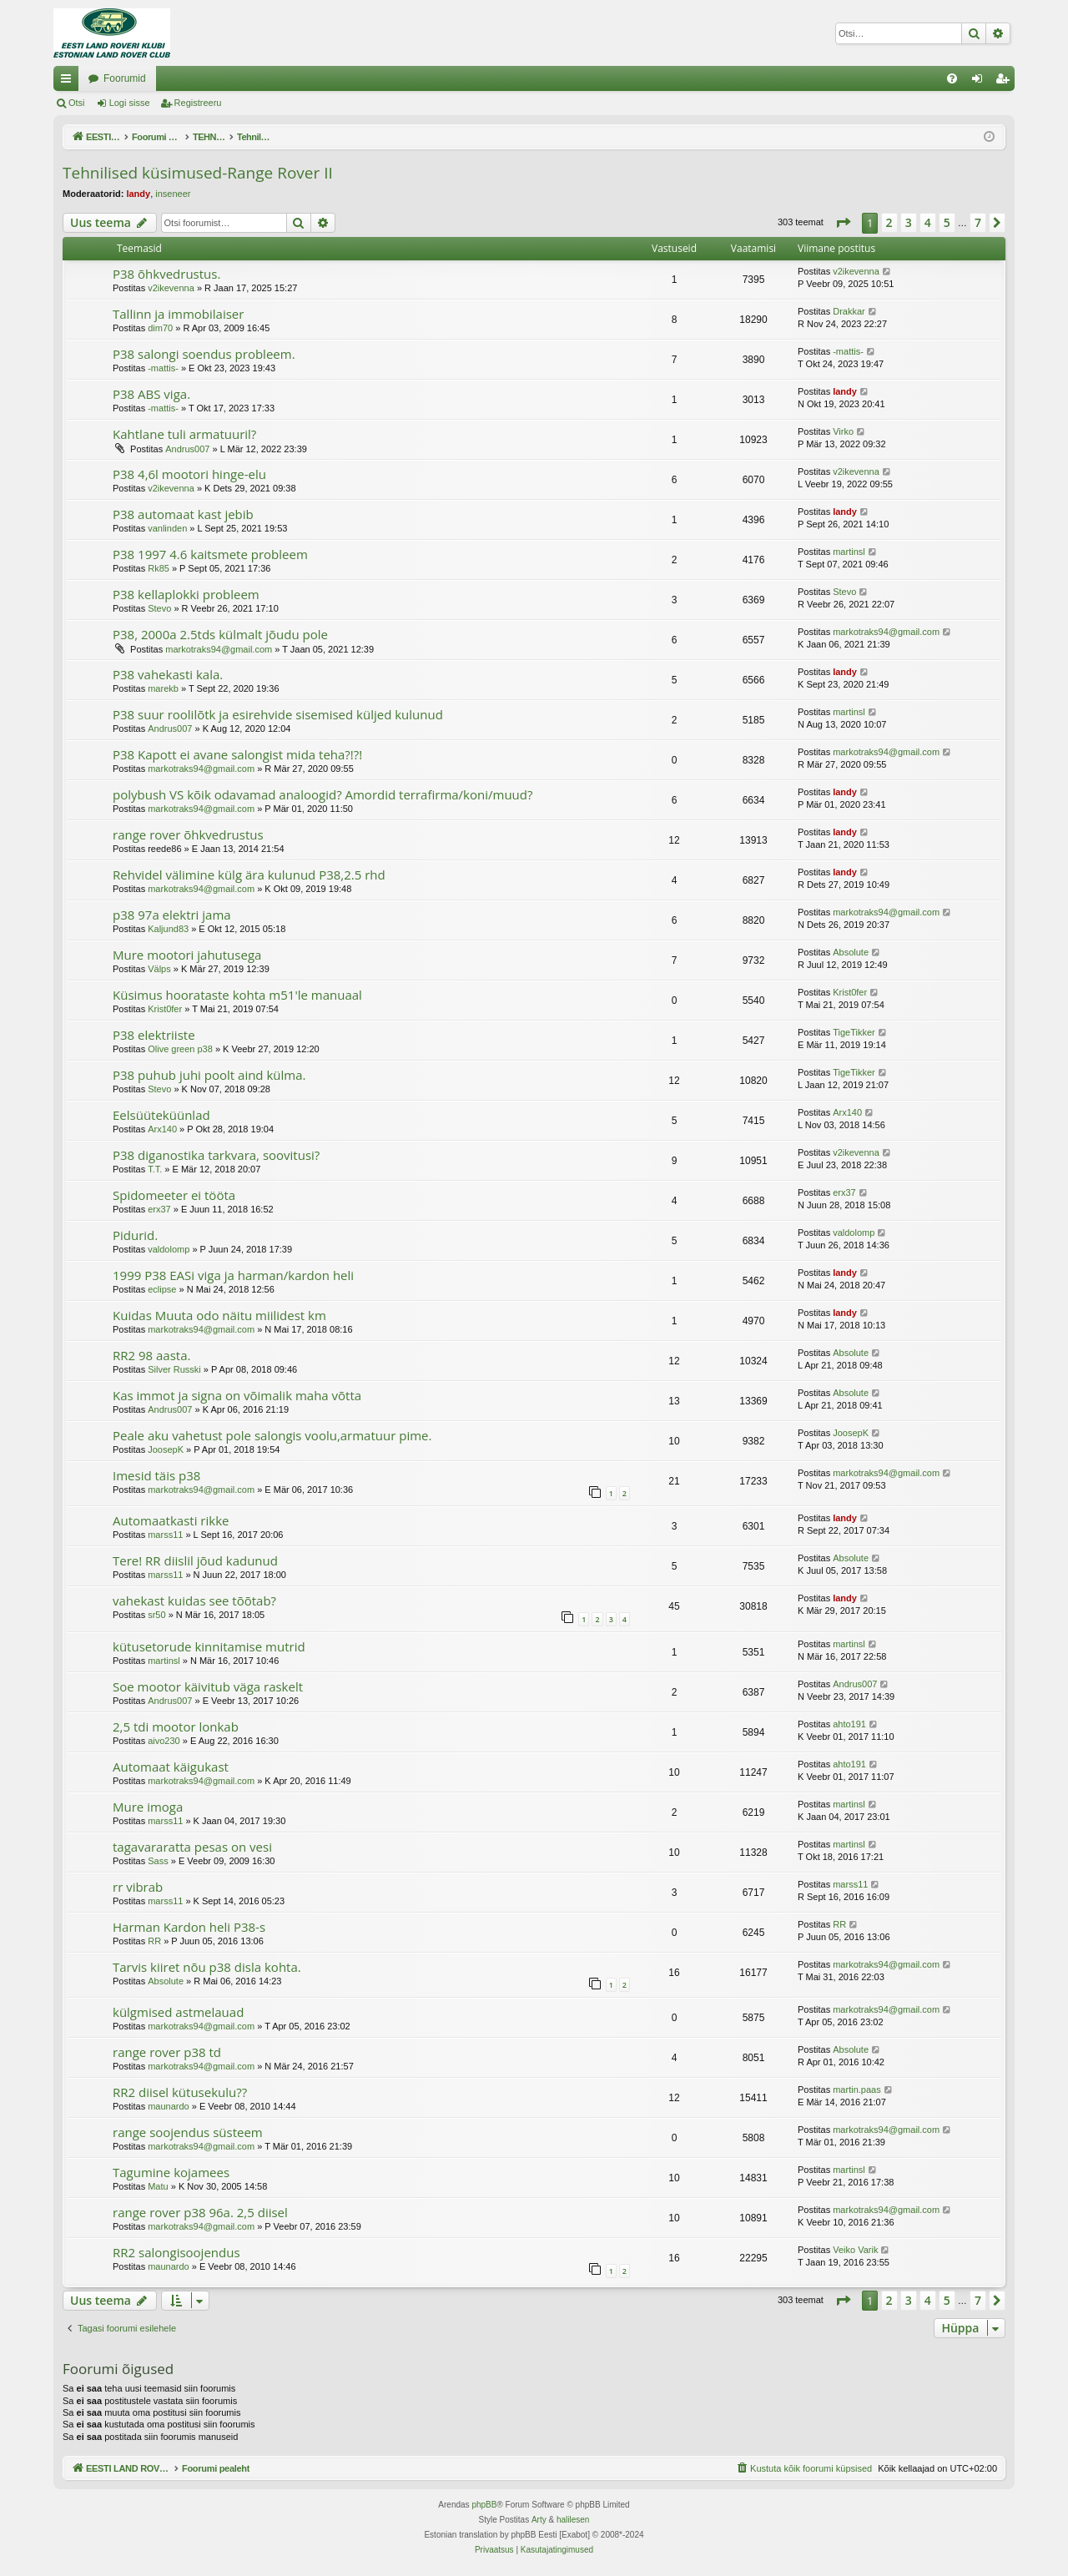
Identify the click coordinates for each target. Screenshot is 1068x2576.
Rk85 (158, 568)
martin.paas (856, 2089)
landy (138, 194)
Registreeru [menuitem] (1006, 82)
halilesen (573, 2519)
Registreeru (198, 103)
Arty (539, 2519)
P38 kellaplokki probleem (186, 594)
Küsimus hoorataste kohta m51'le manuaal (237, 994)
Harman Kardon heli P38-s (189, 1926)
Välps (159, 969)
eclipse (162, 1289)
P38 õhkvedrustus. (166, 273)
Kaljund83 (168, 929)
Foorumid (293, 78)
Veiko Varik (855, 2250)
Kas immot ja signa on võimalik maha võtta (237, 1395)
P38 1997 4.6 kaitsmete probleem (210, 554)
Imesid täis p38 (156, 1475)
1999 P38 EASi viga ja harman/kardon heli (233, 1275)
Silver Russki (174, 1369)
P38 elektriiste (154, 1034)
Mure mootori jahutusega (187, 954)
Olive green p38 (180, 1049)
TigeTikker (854, 1032)
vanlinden (167, 528)
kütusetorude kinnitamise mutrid (209, 1646)
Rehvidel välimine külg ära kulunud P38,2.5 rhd (249, 874)
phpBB (483, 2504)
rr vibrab (138, 1886)
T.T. (155, 1169)
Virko (843, 431)
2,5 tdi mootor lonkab (176, 1726)
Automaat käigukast (171, 1766)
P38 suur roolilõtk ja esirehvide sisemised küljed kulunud (278, 714)
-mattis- (163, 368)
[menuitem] (952, 78)
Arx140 (162, 1129)
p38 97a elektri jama (172, 914)
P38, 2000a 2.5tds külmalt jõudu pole (220, 634)
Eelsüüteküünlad (161, 1115)
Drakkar (849, 311)
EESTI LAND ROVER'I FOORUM (162, 78)
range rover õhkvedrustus (188, 834)
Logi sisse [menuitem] (981, 82)
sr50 (156, 1615)
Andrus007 (187, 449)
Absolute (851, 952)
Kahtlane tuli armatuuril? (184, 434)
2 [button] (889, 222)
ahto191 (849, 1724)
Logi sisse (129, 103)
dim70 (160, 328)
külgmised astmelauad (178, 2012)
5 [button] (947, 222)
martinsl (849, 552)
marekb (163, 688)
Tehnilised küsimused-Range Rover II (198, 173)
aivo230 (164, 1741)
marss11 (165, 1535)
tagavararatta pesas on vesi (192, 1846)
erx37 (159, 1209)
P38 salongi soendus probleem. (204, 353)
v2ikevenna (171, 288)
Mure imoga (148, 1806)
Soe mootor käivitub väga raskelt (208, 1686)
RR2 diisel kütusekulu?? (180, 2092)
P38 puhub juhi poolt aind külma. (209, 1074)
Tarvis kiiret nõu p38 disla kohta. (207, 1966)
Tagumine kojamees (171, 2172)
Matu (158, 2186)
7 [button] (978, 222)
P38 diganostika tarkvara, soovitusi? (216, 1155)
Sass (158, 1861)
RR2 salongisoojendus (176, 2252)
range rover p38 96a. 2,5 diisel (200, 2212)
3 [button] (908, 222)
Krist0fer (165, 1009)
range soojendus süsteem (188, 2132)
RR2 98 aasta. (151, 1355)
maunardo (168, 2106)
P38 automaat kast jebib (183, 514)
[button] (842, 223)
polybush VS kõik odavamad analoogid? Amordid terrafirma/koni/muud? (322, 794)
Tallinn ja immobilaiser (178, 313)
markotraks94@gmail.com (218, 649)
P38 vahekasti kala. (168, 674)
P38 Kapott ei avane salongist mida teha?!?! (237, 754)
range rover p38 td (167, 2052)
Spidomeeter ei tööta (174, 1195)
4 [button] (927, 222)
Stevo (159, 608)
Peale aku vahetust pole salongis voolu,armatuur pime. (272, 1435)
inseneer (172, 194)
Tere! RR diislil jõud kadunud (195, 1560)
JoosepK (166, 1449)
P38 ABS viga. (151, 394)
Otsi (76, 103)
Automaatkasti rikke (171, 1520)
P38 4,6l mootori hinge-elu (189, 474)
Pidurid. (135, 1235)
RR (154, 1941)
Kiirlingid (69, 82)
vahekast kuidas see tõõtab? (194, 1600)
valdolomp (168, 1249)
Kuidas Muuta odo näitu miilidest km (219, 1315)
